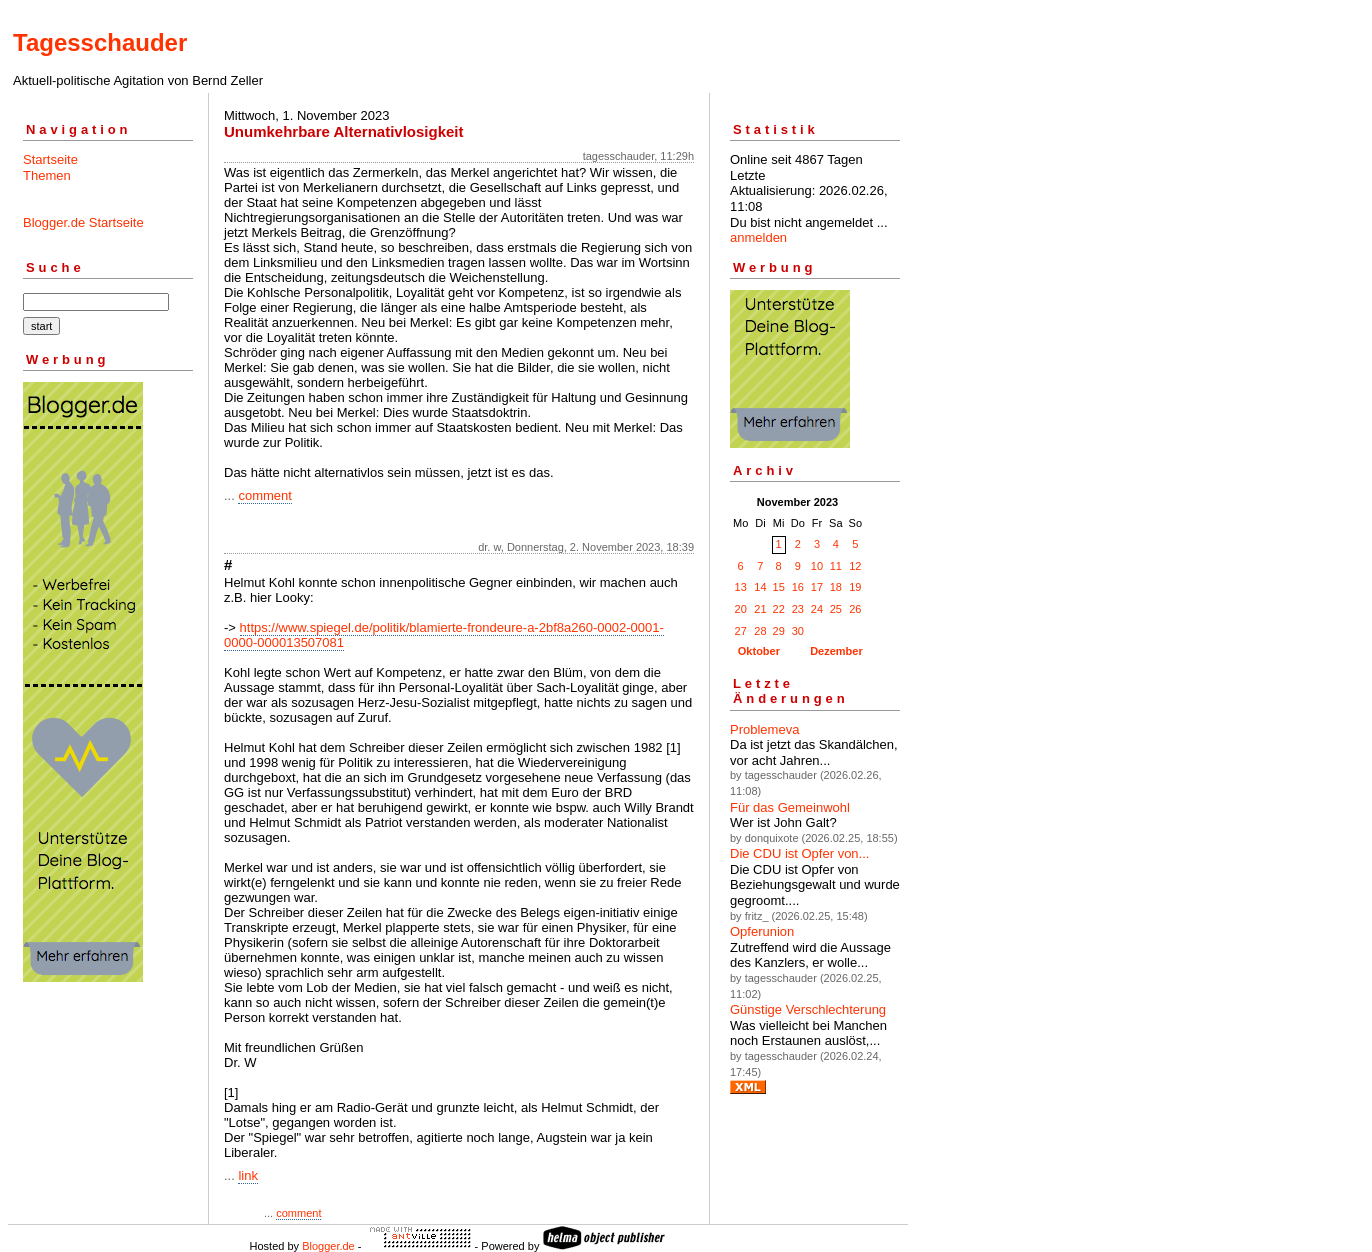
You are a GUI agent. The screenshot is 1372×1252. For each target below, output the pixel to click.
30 (798, 631)
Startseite (50, 159)
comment (264, 495)
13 (741, 587)
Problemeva (764, 729)
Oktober (759, 651)
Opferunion (762, 931)
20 (741, 609)
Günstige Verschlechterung (808, 1009)
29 (779, 631)
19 (855, 587)
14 (760, 587)
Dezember (836, 651)
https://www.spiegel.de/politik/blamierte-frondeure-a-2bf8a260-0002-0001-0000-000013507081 (444, 635)
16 (798, 587)
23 (798, 609)
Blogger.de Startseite (83, 222)
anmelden (758, 237)
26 (855, 609)
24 (817, 609)
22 (779, 609)
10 (817, 566)
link (248, 1175)
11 (836, 566)
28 (760, 631)
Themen (47, 175)
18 (836, 587)
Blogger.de (328, 1246)
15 (779, 587)
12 (855, 566)
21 (760, 609)
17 (817, 587)
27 (741, 631)
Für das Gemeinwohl (790, 807)
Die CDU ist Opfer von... (799, 853)
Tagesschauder (100, 42)
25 (836, 609)
